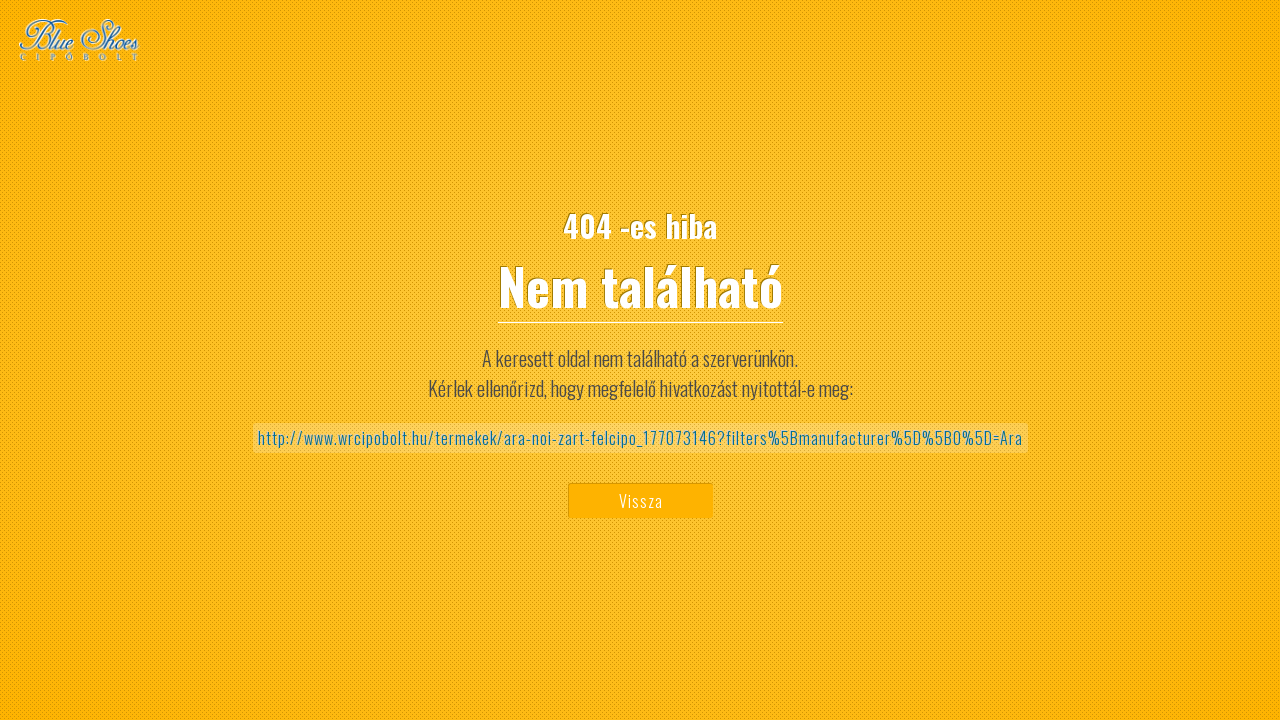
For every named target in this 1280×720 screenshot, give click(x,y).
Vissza (641, 501)
